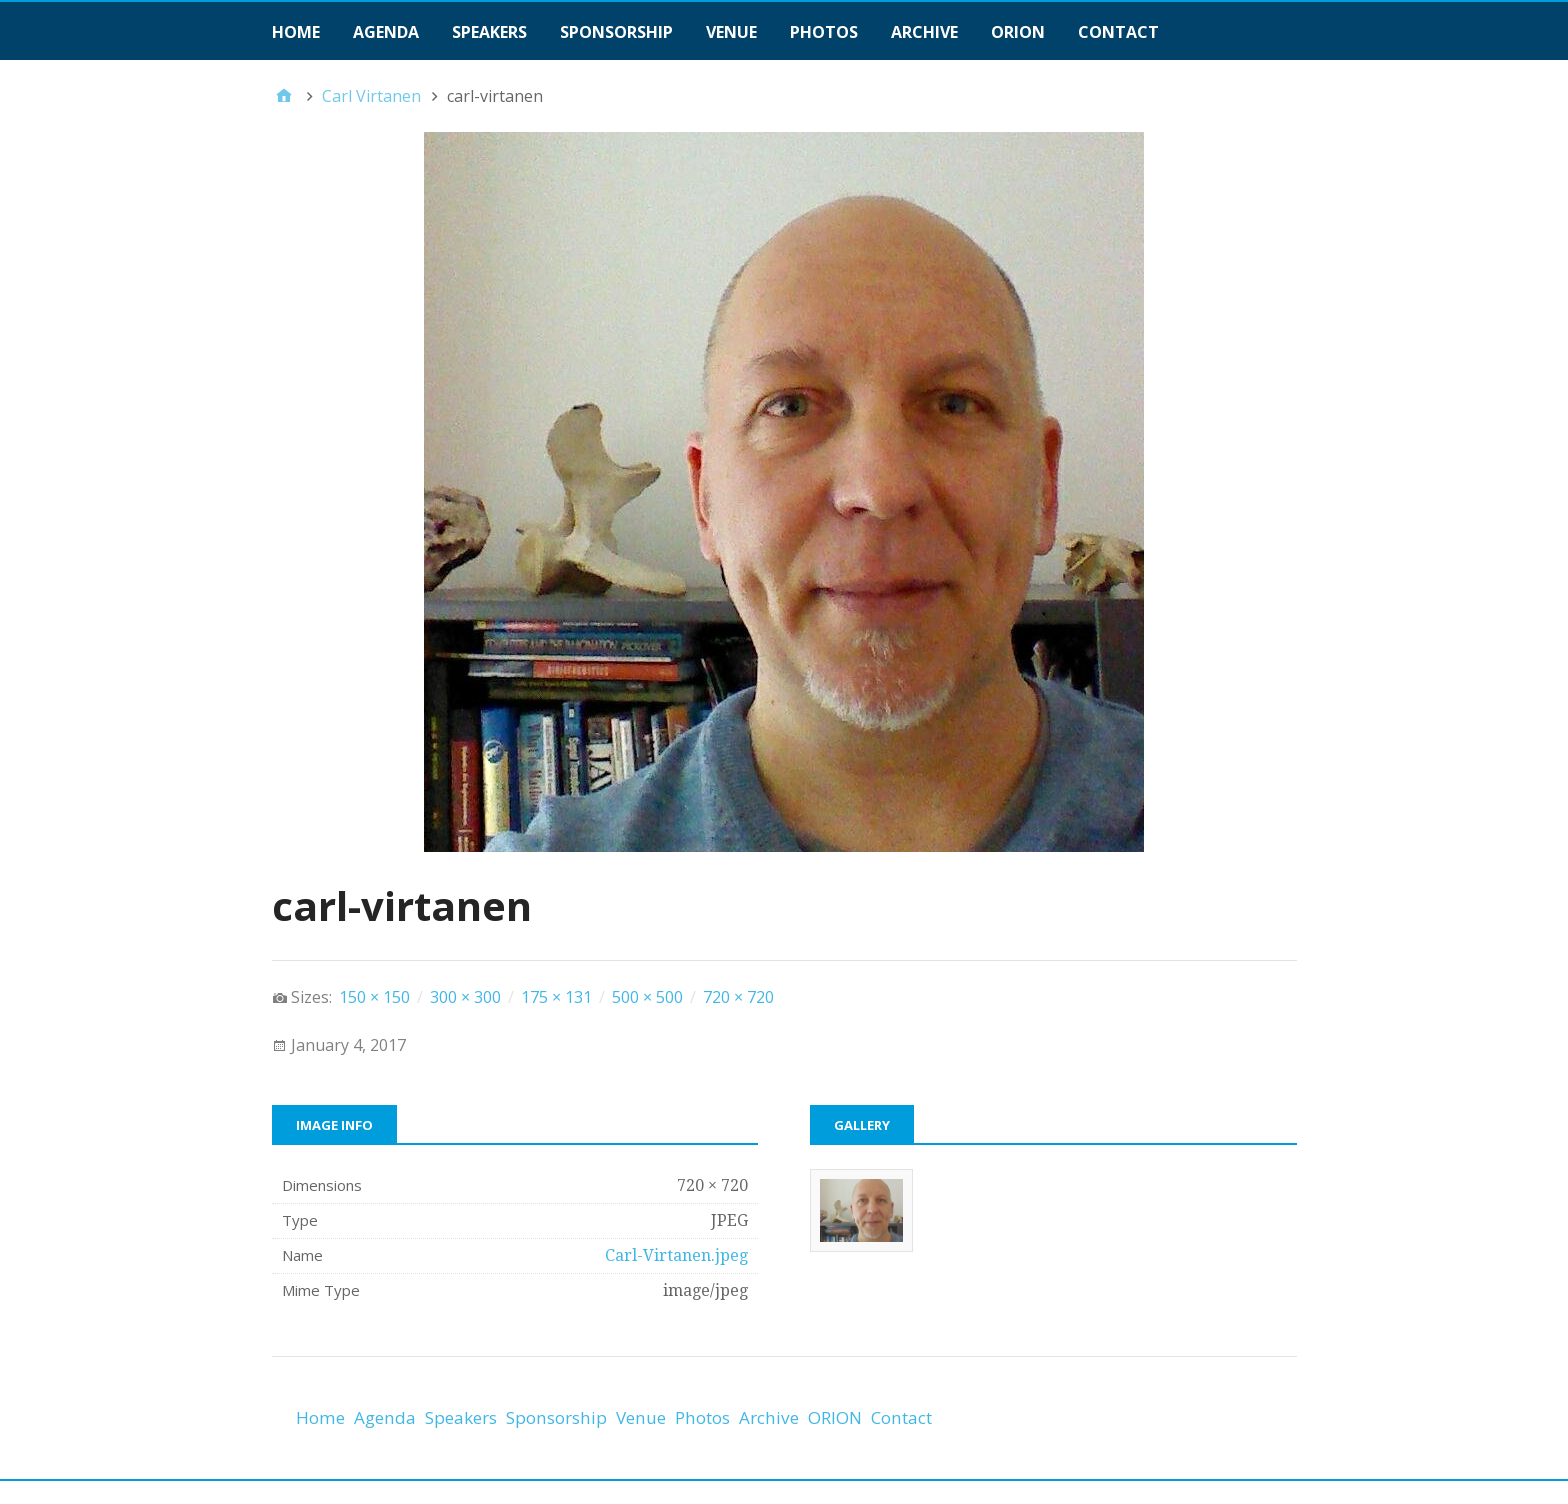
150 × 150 (374, 997)
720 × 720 (738, 997)
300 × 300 (465, 997)
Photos (824, 32)
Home (296, 32)
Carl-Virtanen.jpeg (676, 1255)
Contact (1118, 32)
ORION (1018, 32)
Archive (924, 32)
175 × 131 (556, 997)
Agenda (386, 32)
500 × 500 (647, 997)
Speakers (489, 32)
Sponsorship (616, 32)
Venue (731, 32)
